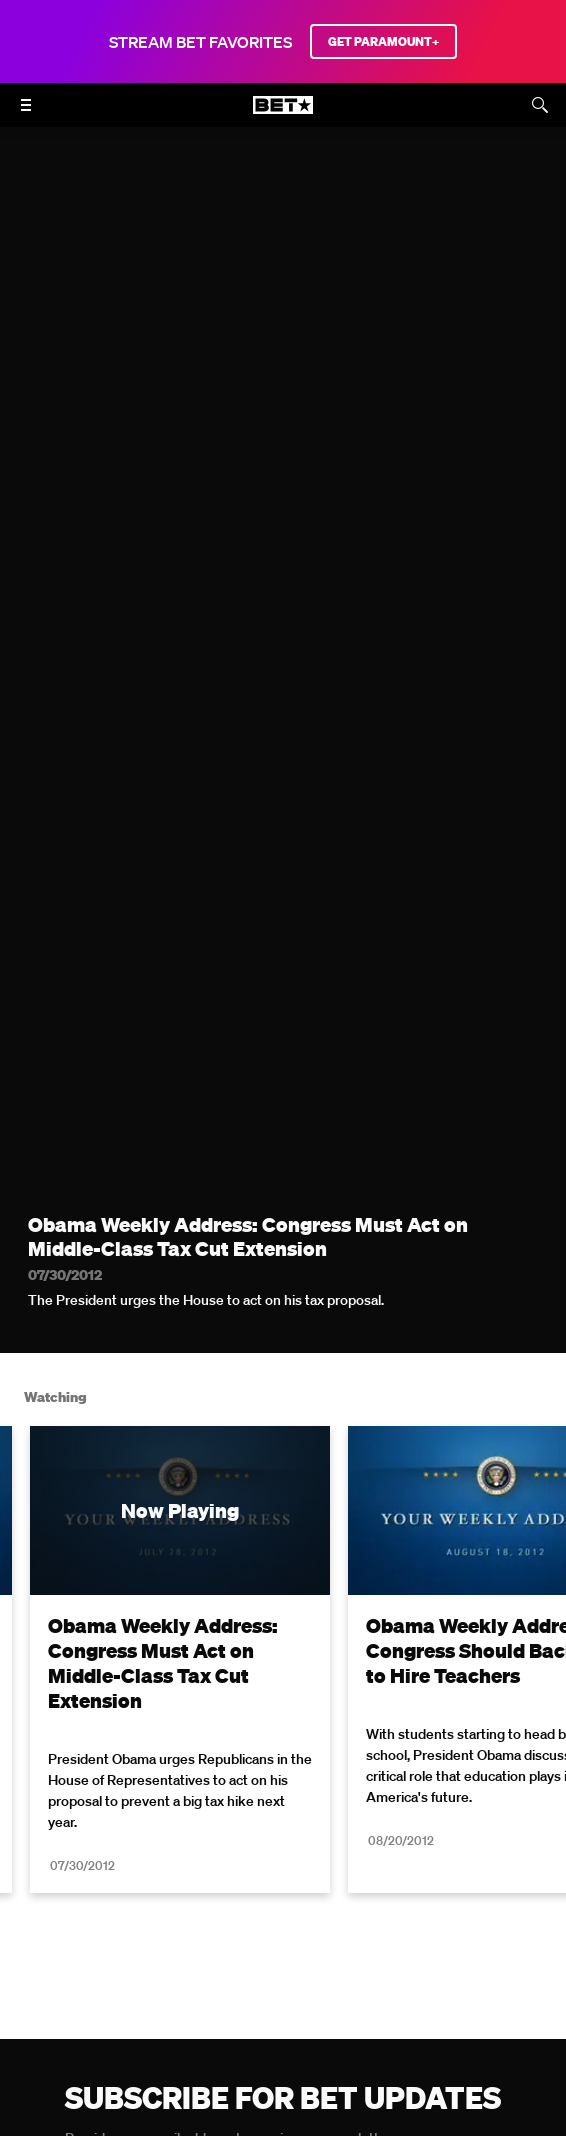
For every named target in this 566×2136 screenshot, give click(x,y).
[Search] (540, 105)
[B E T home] (283, 114)
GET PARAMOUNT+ (383, 41)
